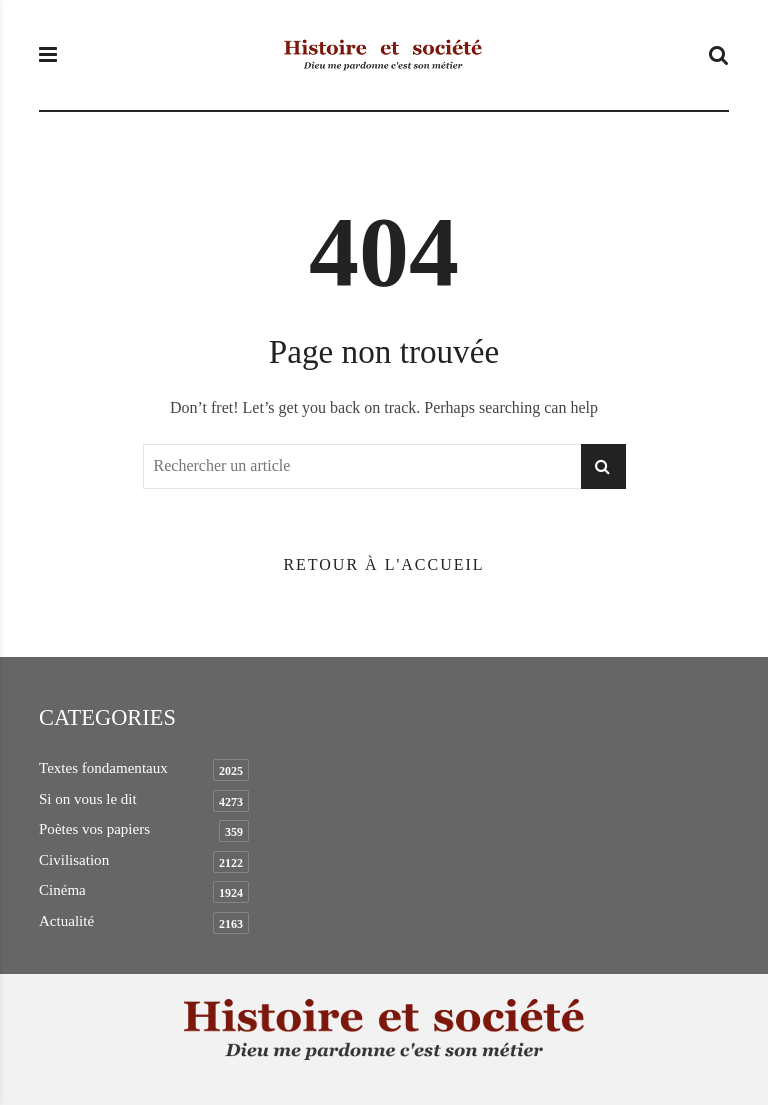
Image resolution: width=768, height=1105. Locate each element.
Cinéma (62, 890)
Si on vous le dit (88, 799)
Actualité (66, 921)
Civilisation (74, 860)
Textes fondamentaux (103, 768)
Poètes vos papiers (94, 829)
